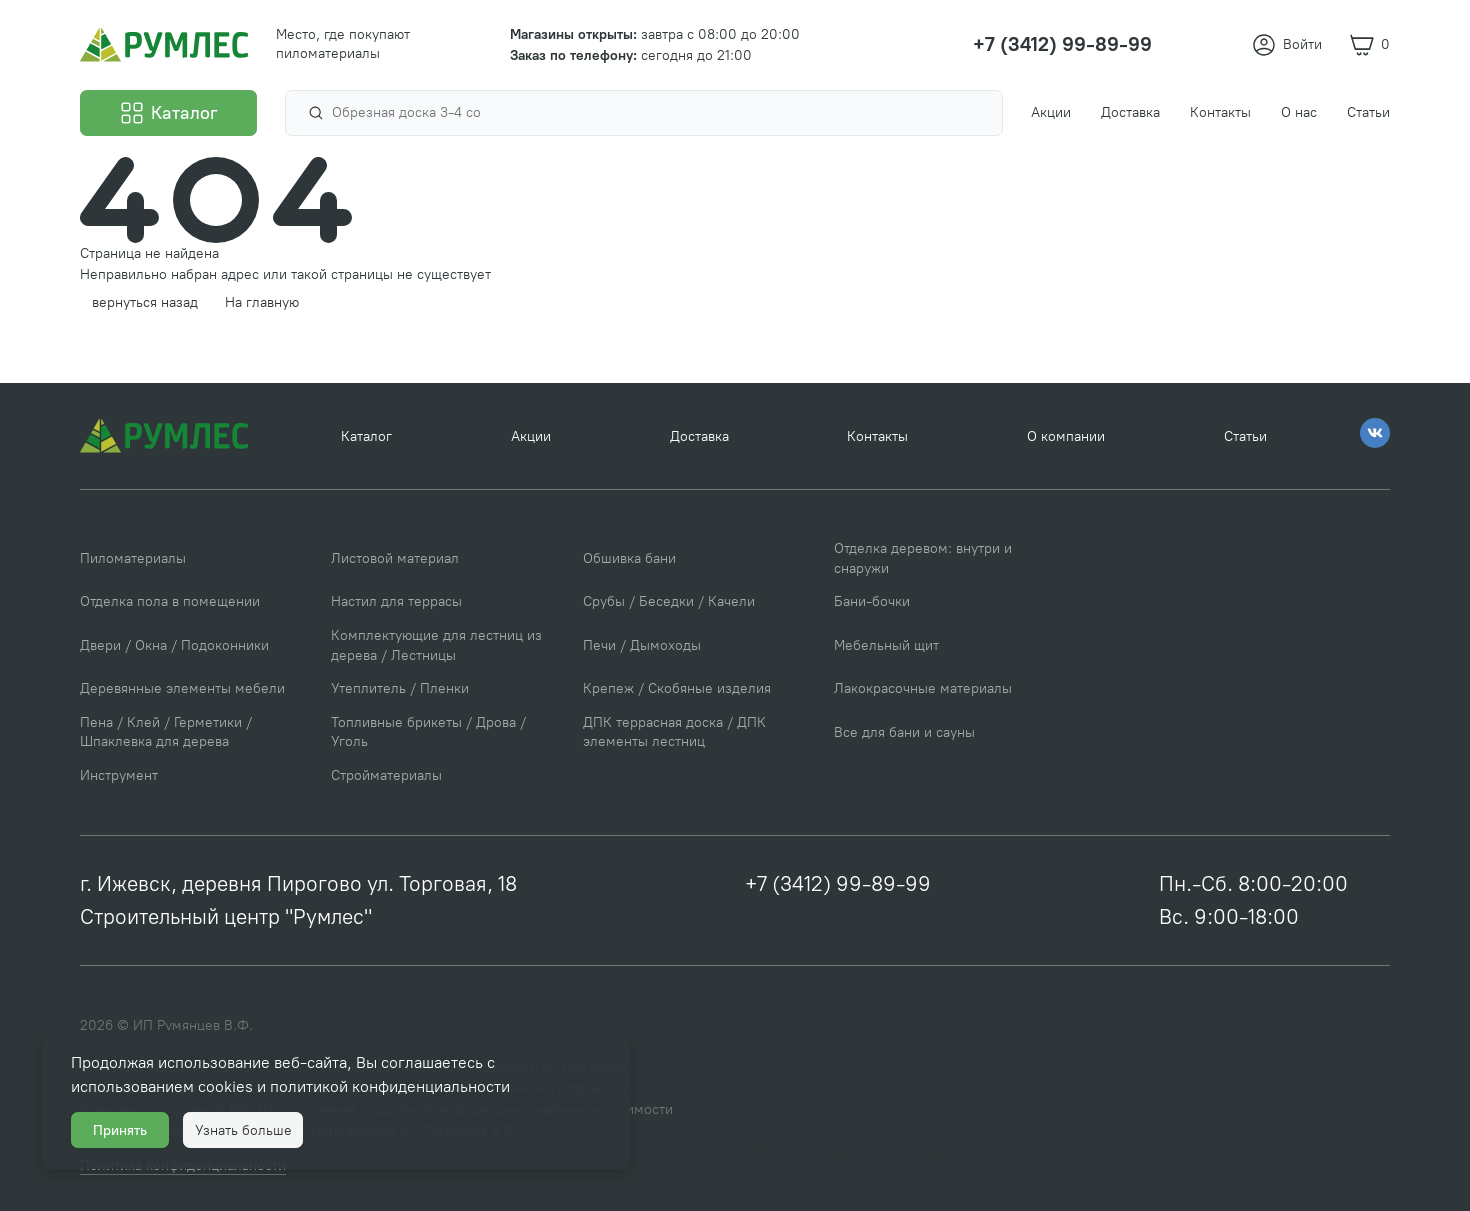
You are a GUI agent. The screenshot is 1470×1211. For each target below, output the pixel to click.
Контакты (877, 436)
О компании (1066, 436)
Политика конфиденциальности (853, 1151)
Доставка (699, 436)
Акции (531, 436)
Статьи (1245, 436)
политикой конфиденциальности (390, 1086)
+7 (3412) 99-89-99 (838, 883)
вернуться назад (145, 302)
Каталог (366, 436)
